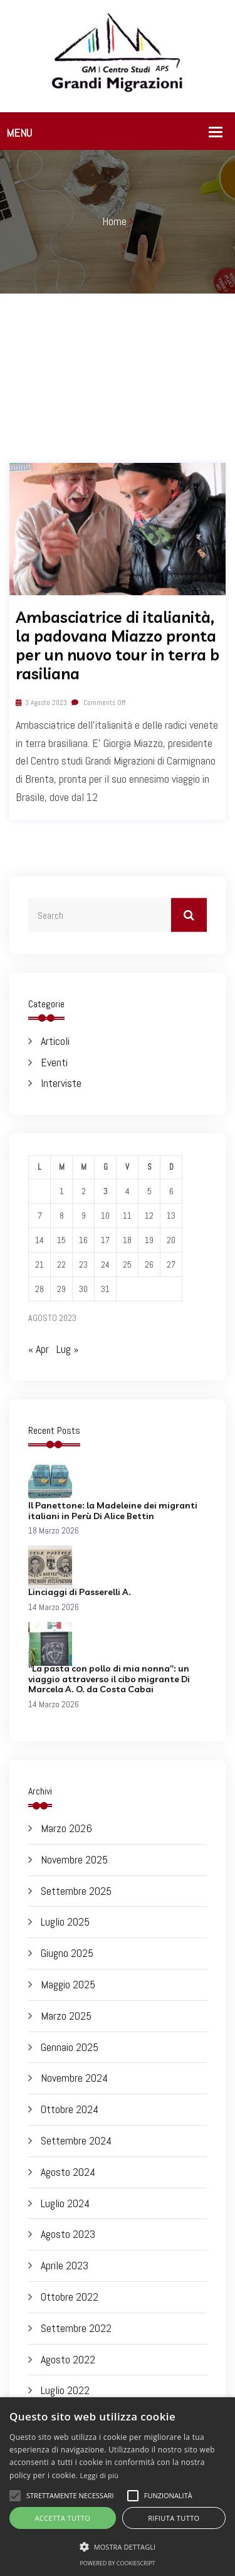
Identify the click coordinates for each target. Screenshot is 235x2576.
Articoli (55, 1041)
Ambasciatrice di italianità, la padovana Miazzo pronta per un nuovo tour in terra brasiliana (117, 645)
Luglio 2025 (65, 1921)
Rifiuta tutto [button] (173, 2518)
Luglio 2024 (65, 2203)
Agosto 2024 (68, 2172)
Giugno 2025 (67, 1953)
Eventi (54, 1062)
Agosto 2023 (68, 2234)
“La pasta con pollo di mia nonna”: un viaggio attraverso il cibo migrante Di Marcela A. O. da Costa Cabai (109, 1679)
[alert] (117, 2486)
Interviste (61, 1083)
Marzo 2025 (66, 2015)
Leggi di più (99, 2475)
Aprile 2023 (64, 2265)
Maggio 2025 (68, 1984)
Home (114, 221)
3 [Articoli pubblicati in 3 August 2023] (105, 1191)
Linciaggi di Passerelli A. (79, 1592)
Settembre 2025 (76, 1891)
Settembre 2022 (76, 2328)
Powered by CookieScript (117, 2563)
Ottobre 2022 (69, 2296)
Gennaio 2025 (69, 2047)
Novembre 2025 (74, 1859)
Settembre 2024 (76, 2140)
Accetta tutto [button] (62, 2518)
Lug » (67, 1349)
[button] (117, 2546)
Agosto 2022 (68, 2359)
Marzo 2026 (66, 1828)
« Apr (38, 1349)
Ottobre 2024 (69, 2109)
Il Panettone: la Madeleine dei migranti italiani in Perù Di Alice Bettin (112, 1511)
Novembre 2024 (74, 2077)
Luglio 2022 (65, 2390)
